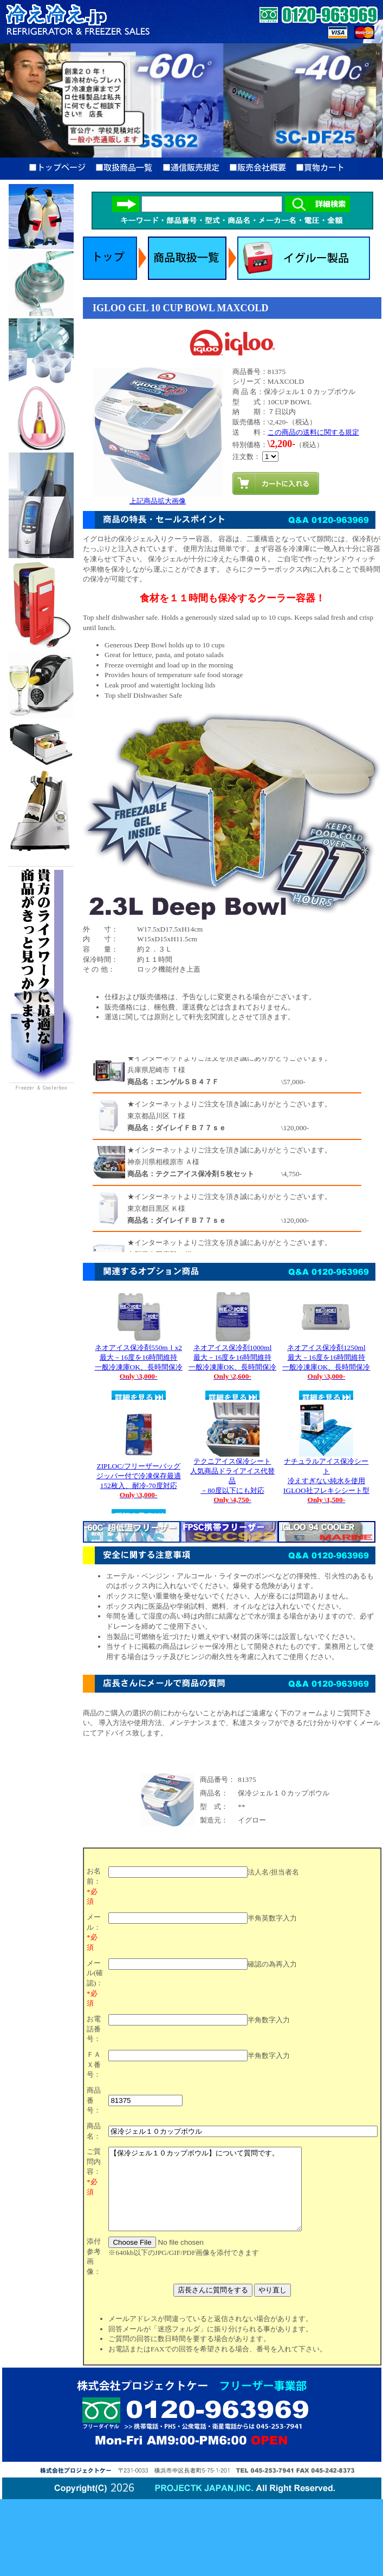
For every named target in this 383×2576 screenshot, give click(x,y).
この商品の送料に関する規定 (313, 432)
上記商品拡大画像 (158, 497)
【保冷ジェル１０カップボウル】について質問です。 (216, 2197)
